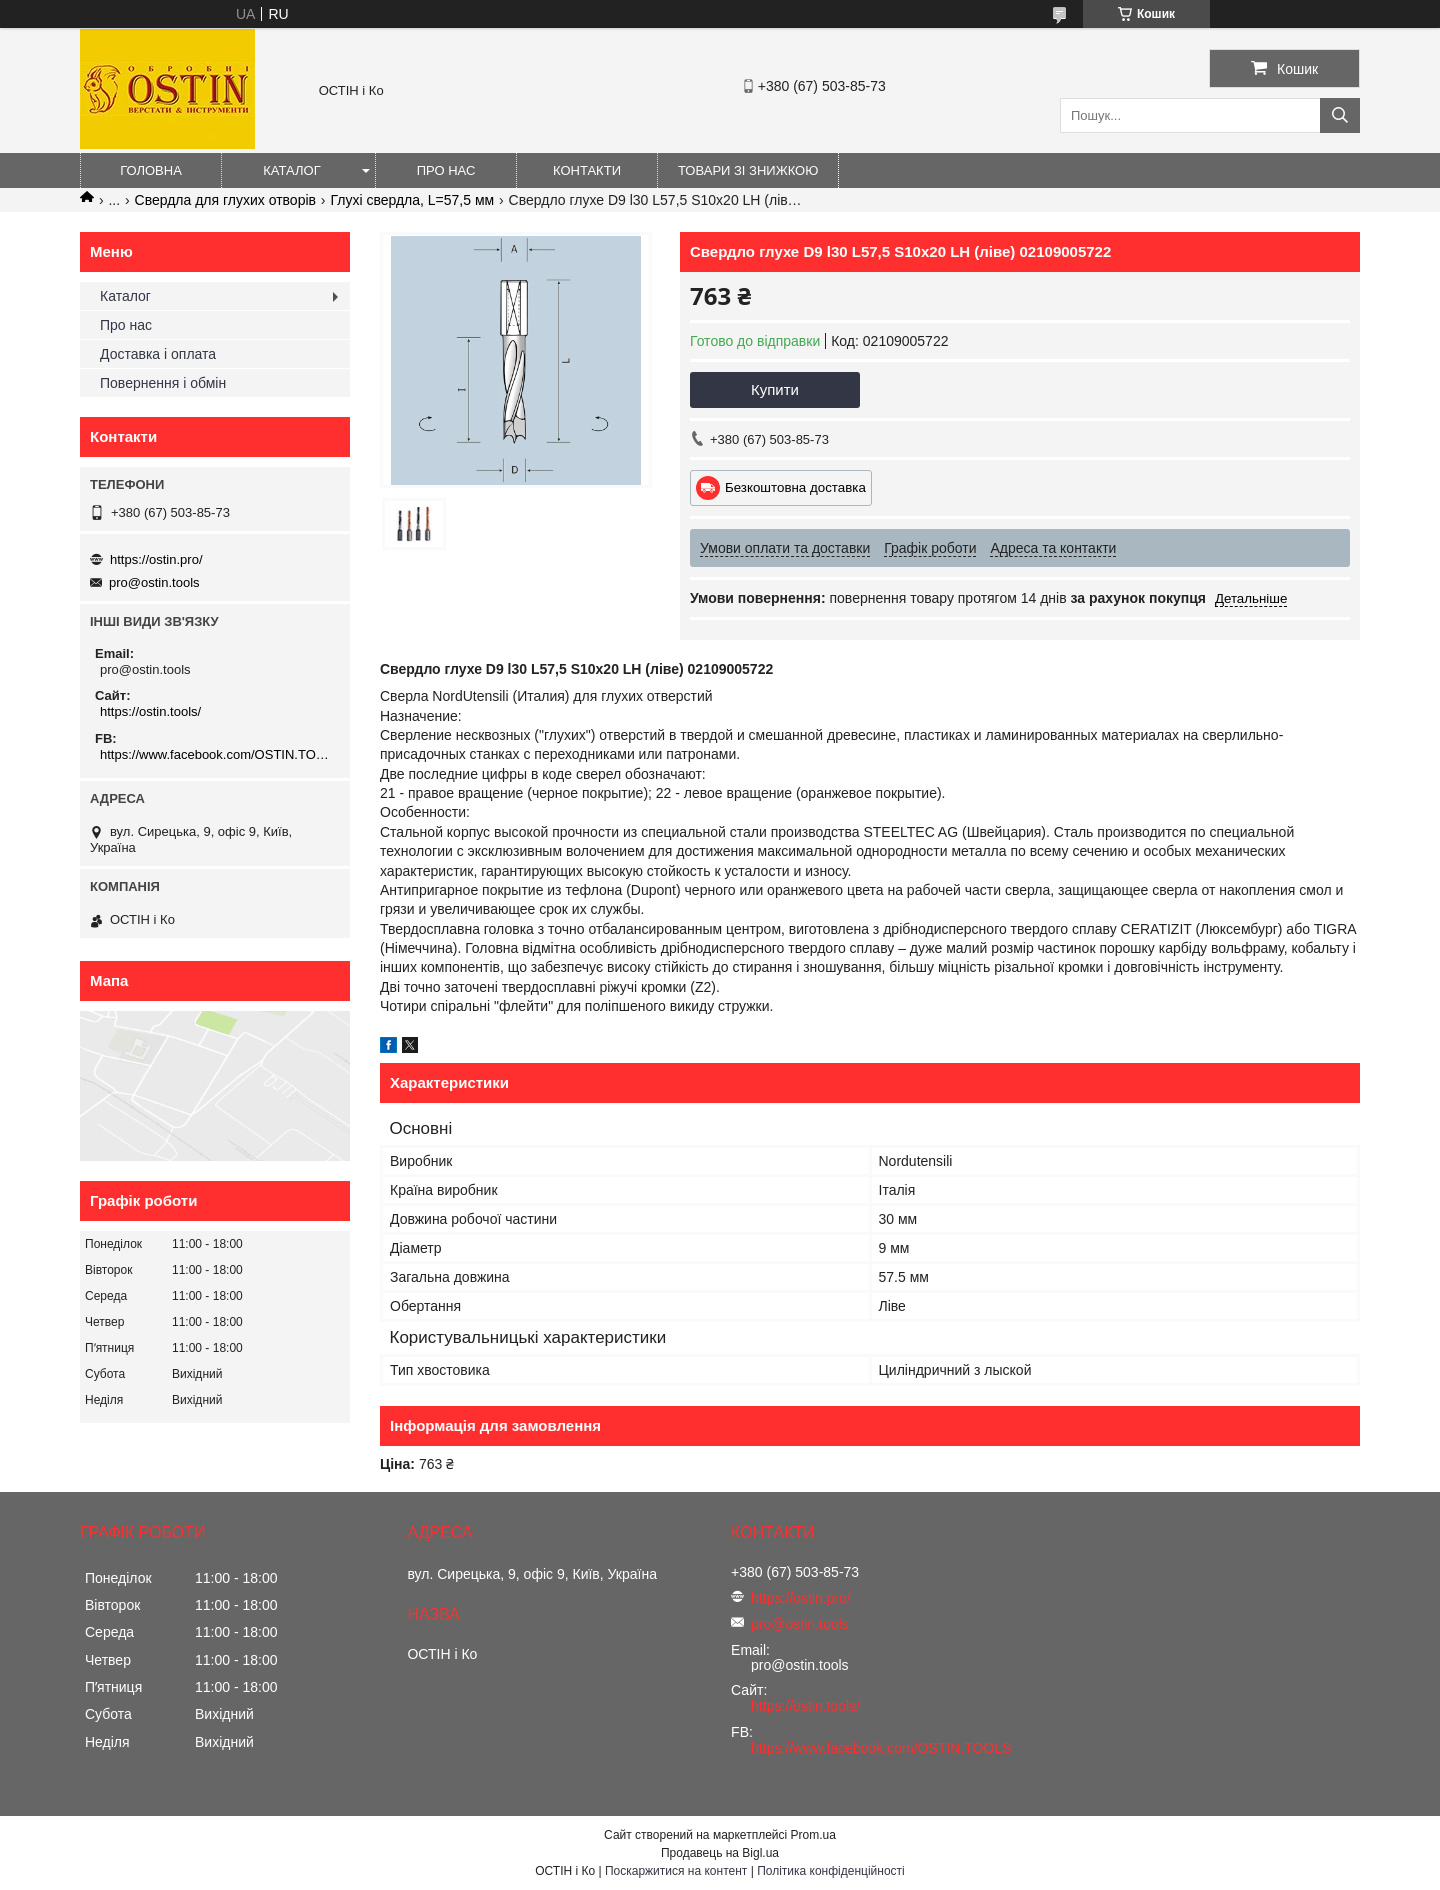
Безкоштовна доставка (795, 487)
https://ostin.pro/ (156, 559)
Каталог (291, 170)
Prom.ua (813, 1835)
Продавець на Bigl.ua (720, 1853)
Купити (775, 389)
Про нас (446, 170)
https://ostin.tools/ (150, 711)
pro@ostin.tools (154, 582)
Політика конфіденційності (831, 1871)
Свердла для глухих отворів (225, 200)
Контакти (587, 170)
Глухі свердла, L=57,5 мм (412, 200)
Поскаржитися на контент (676, 1871)
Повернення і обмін (163, 383)
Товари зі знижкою (748, 170)
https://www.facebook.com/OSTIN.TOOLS (217, 754)
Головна (151, 170)
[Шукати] (1340, 115)
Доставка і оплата (158, 354)
